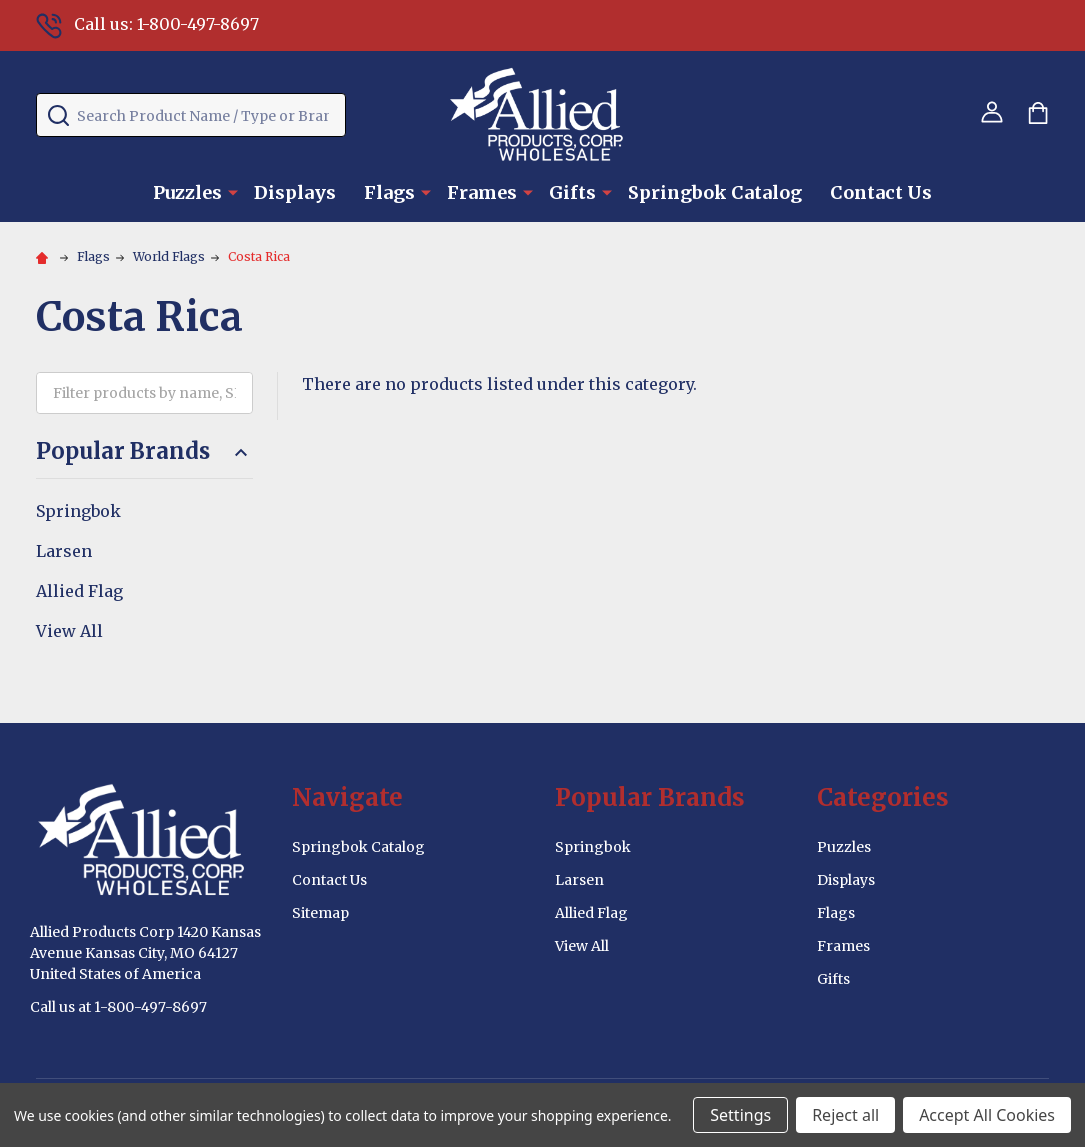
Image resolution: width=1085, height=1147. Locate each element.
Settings (740, 1115)
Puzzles (187, 192)
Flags (389, 192)
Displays (295, 192)
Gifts (572, 192)
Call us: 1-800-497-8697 (147, 24)
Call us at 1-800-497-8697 (118, 1007)
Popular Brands (144, 451)
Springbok (78, 511)
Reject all (845, 1115)
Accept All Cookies (987, 1115)
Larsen (64, 551)
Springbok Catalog (715, 192)
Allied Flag (79, 591)
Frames (482, 192)
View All (69, 631)
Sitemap (320, 913)
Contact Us (881, 192)
